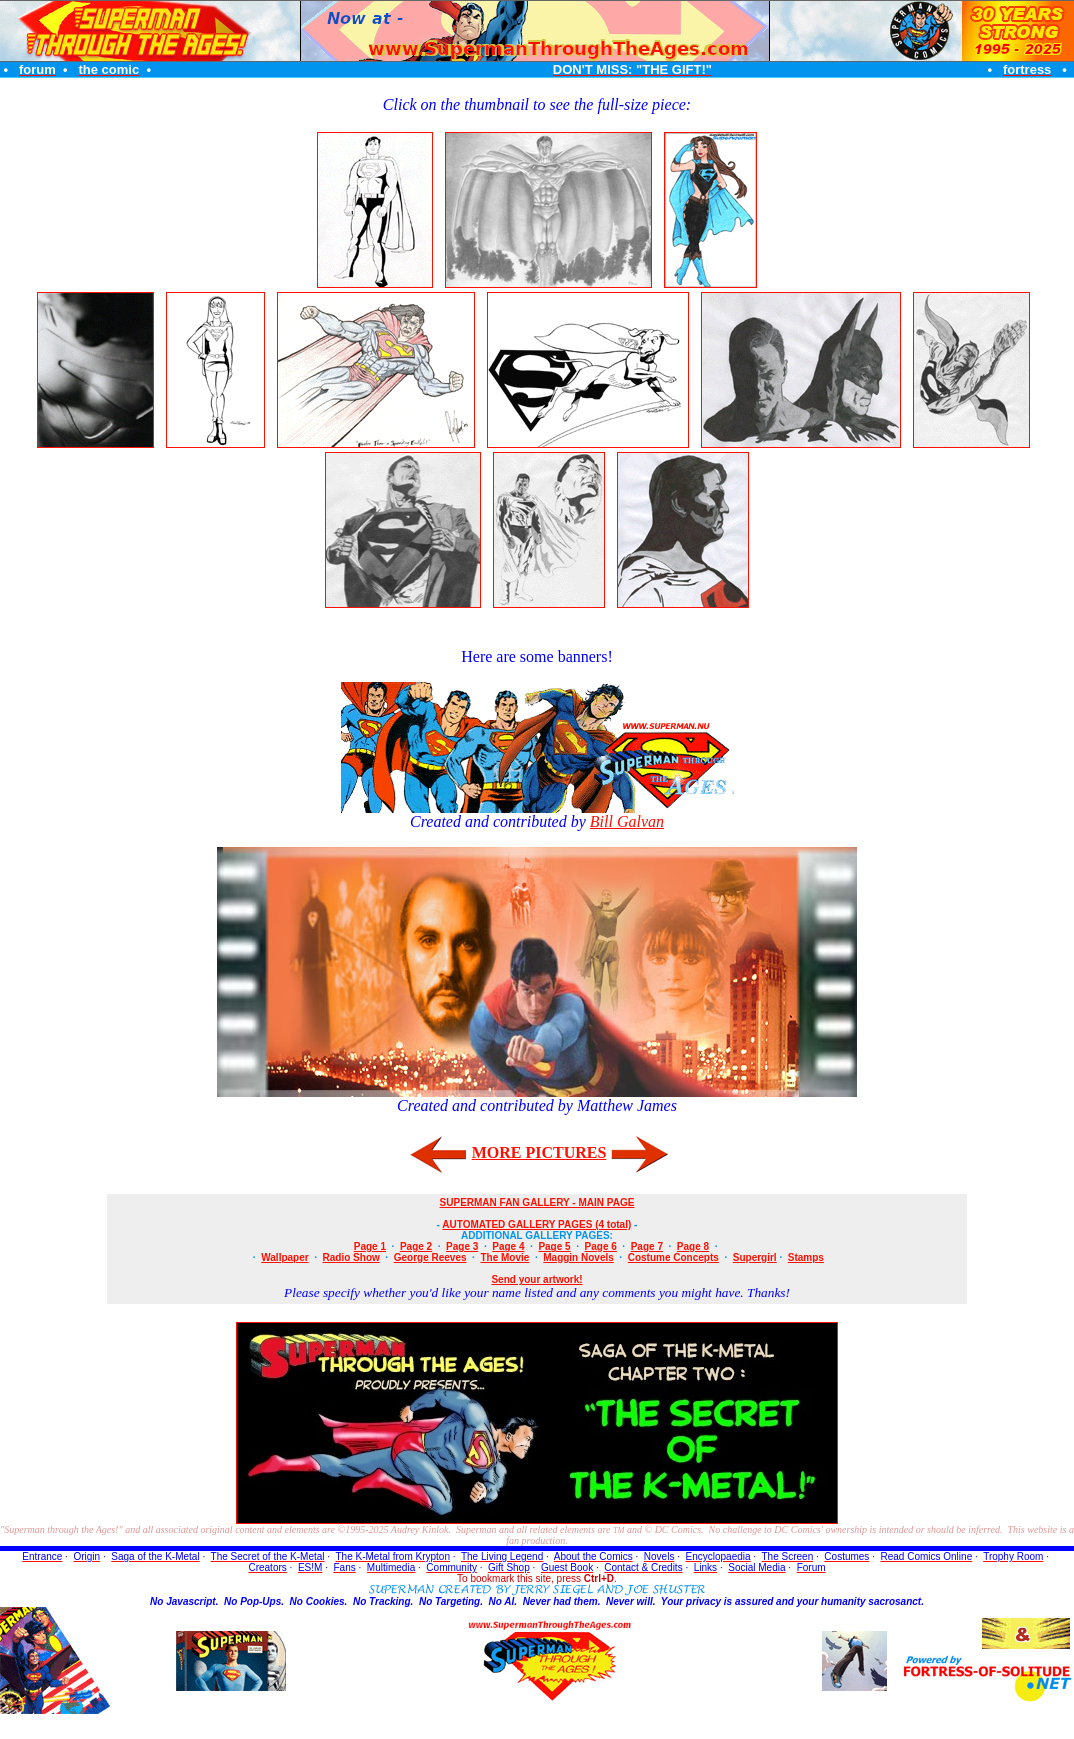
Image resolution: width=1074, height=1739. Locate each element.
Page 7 (647, 1246)
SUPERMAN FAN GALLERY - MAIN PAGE (537, 1202)
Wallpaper (284, 1257)
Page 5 (554, 1246)
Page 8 (693, 1246)
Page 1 (370, 1246)
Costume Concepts (673, 1257)
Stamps (806, 1257)
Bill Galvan (627, 821)
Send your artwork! (536, 1279)
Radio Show (351, 1257)
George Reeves (430, 1257)
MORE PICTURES (539, 1152)
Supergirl (755, 1257)
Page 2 (416, 1246)
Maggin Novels (578, 1257)
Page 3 (462, 1246)
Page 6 (601, 1246)
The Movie (504, 1257)
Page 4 (508, 1246)
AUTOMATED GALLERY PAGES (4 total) (536, 1224)
